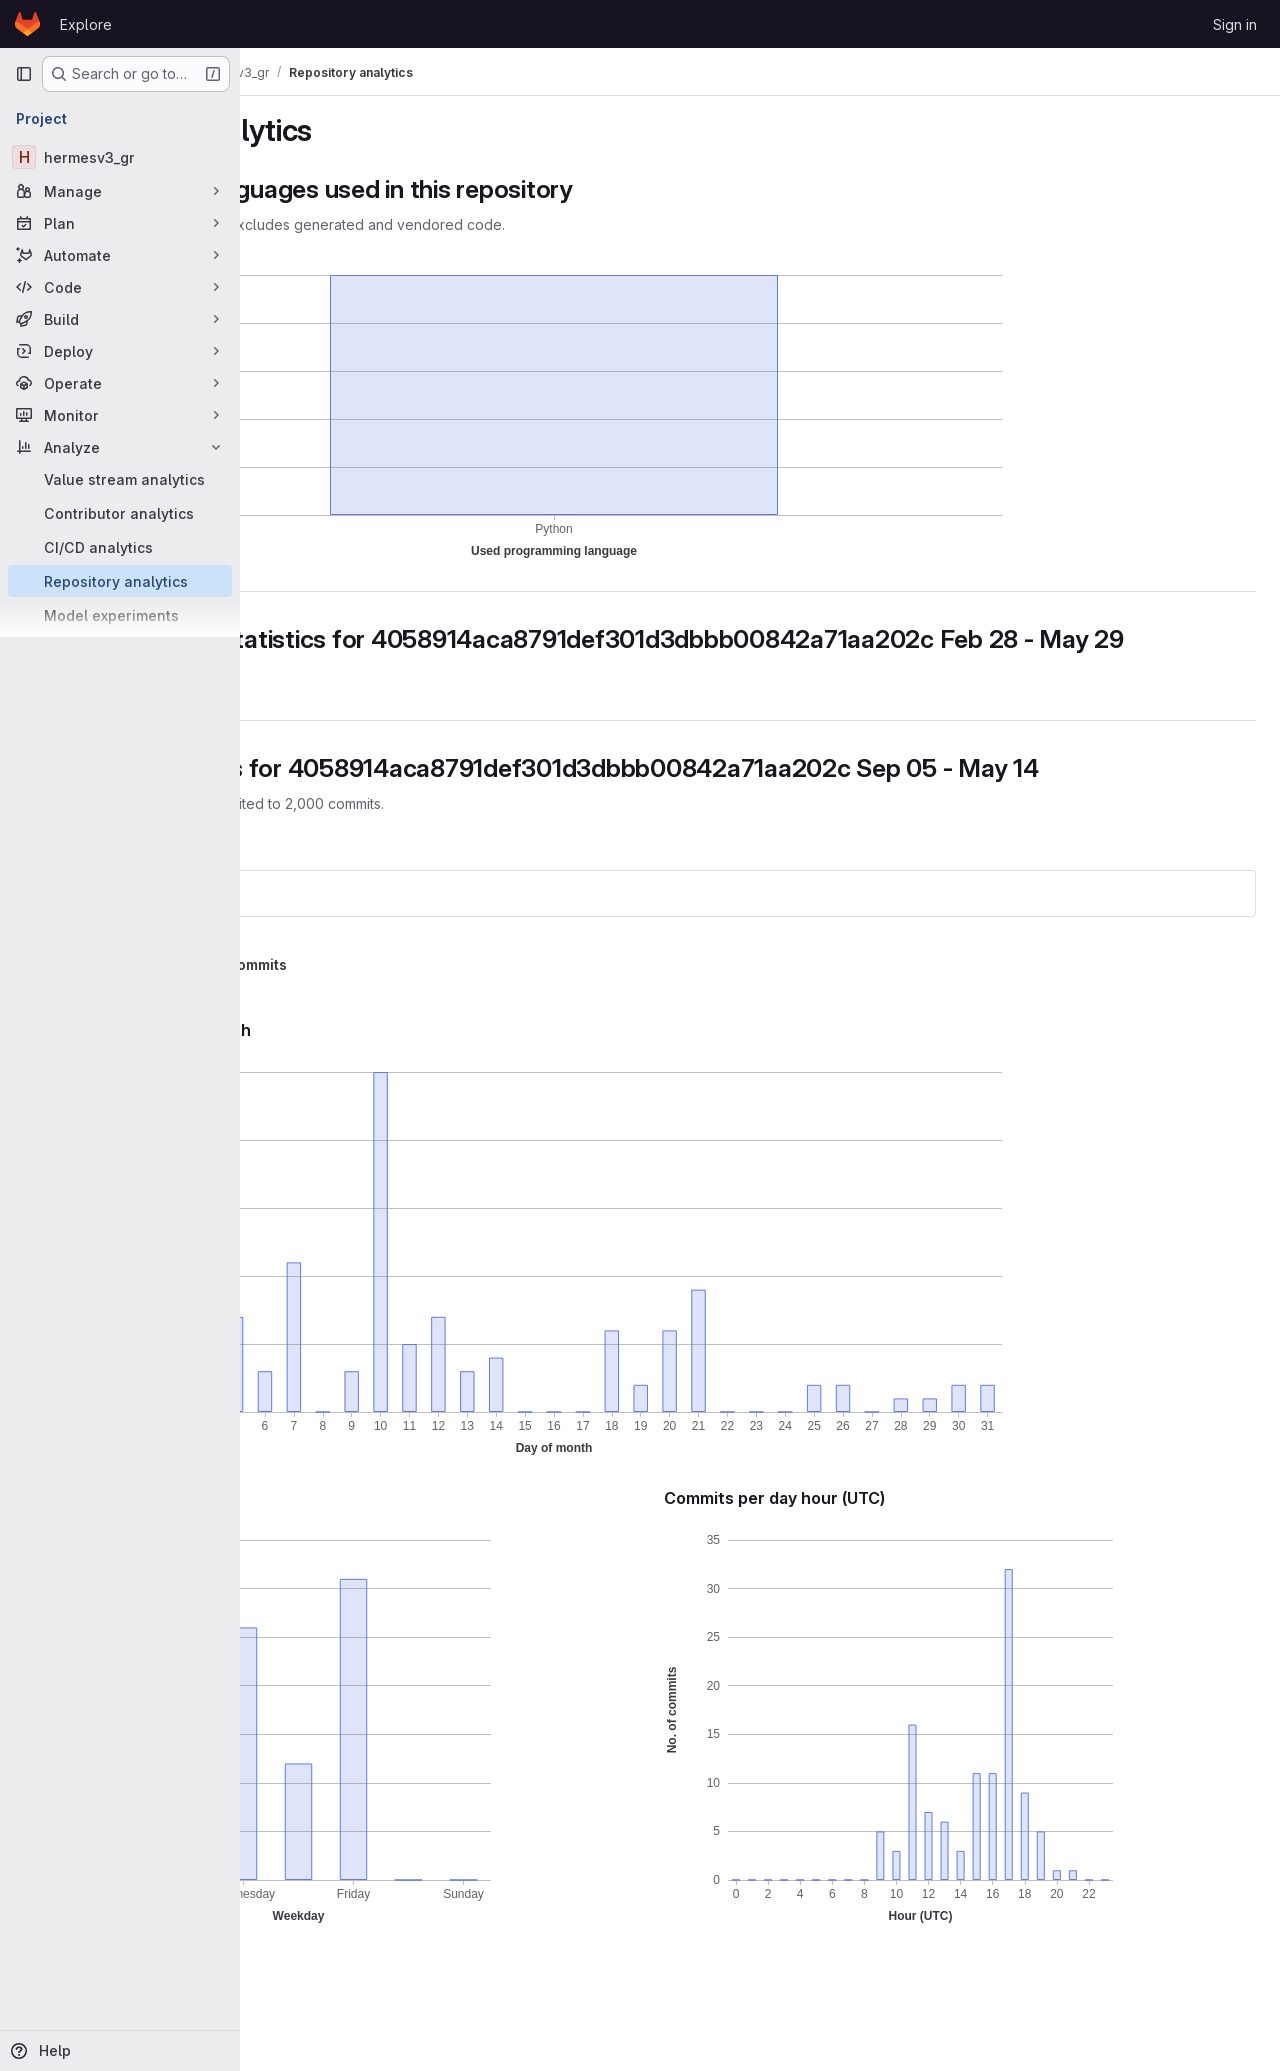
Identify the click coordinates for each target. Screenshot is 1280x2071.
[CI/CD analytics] (120, 547)
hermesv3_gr (323, 952)
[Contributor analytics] (120, 513)
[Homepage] (27, 24)
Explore (86, 24)
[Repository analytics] (120, 581)
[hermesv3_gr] (120, 157)
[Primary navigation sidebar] (24, 74)
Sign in (1235, 24)
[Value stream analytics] (120, 479)
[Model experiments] (120, 615)
